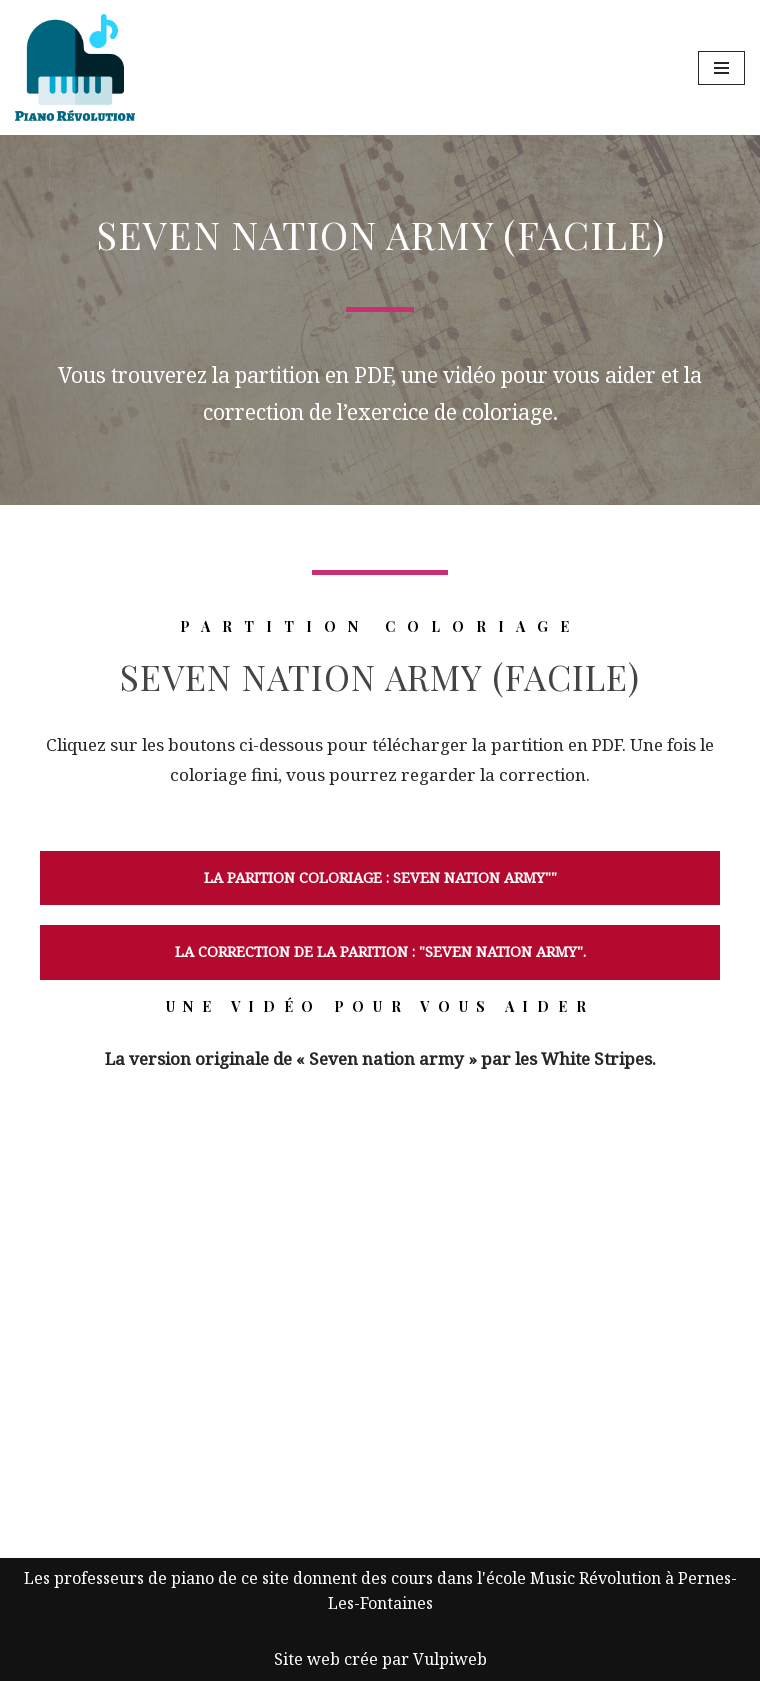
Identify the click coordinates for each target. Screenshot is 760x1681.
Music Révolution (595, 1578)
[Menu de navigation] (721, 68)
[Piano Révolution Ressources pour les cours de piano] (75, 67)
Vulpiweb (450, 1659)
